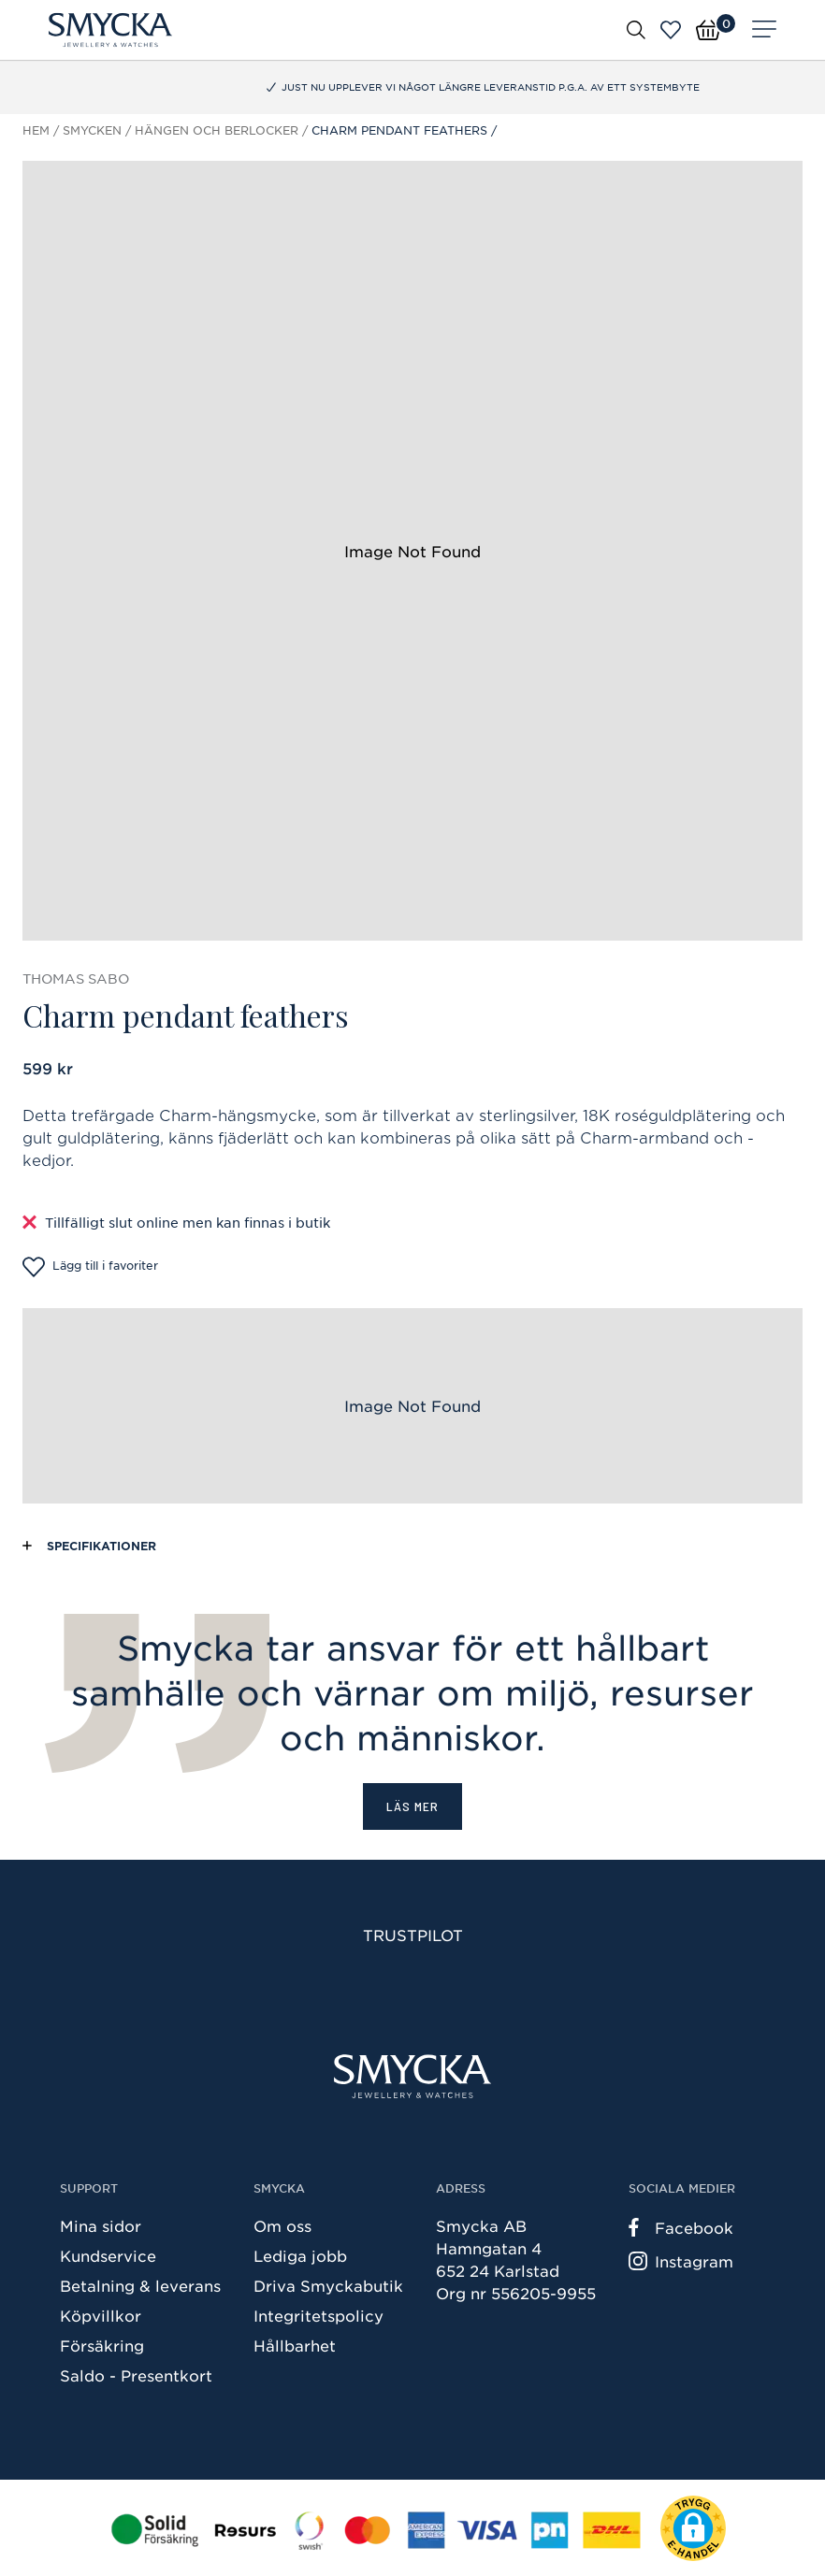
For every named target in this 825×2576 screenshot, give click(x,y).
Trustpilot (413, 1934)
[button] (693, 2528)
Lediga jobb (300, 2255)
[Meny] (764, 30)
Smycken (92, 129)
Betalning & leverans (140, 2285)
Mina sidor (100, 2225)
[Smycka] (110, 30)
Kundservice (108, 2255)
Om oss (282, 2225)
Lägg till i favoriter (90, 1267)
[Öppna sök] (636, 29)
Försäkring (102, 2345)
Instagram (681, 2261)
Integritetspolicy (318, 2315)
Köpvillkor (100, 2315)
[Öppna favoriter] (670, 30)
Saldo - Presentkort (136, 2375)
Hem (36, 129)
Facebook (681, 2227)
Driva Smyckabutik (328, 2285)
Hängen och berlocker (216, 129)
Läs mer (412, 1806)
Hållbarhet (294, 2345)
